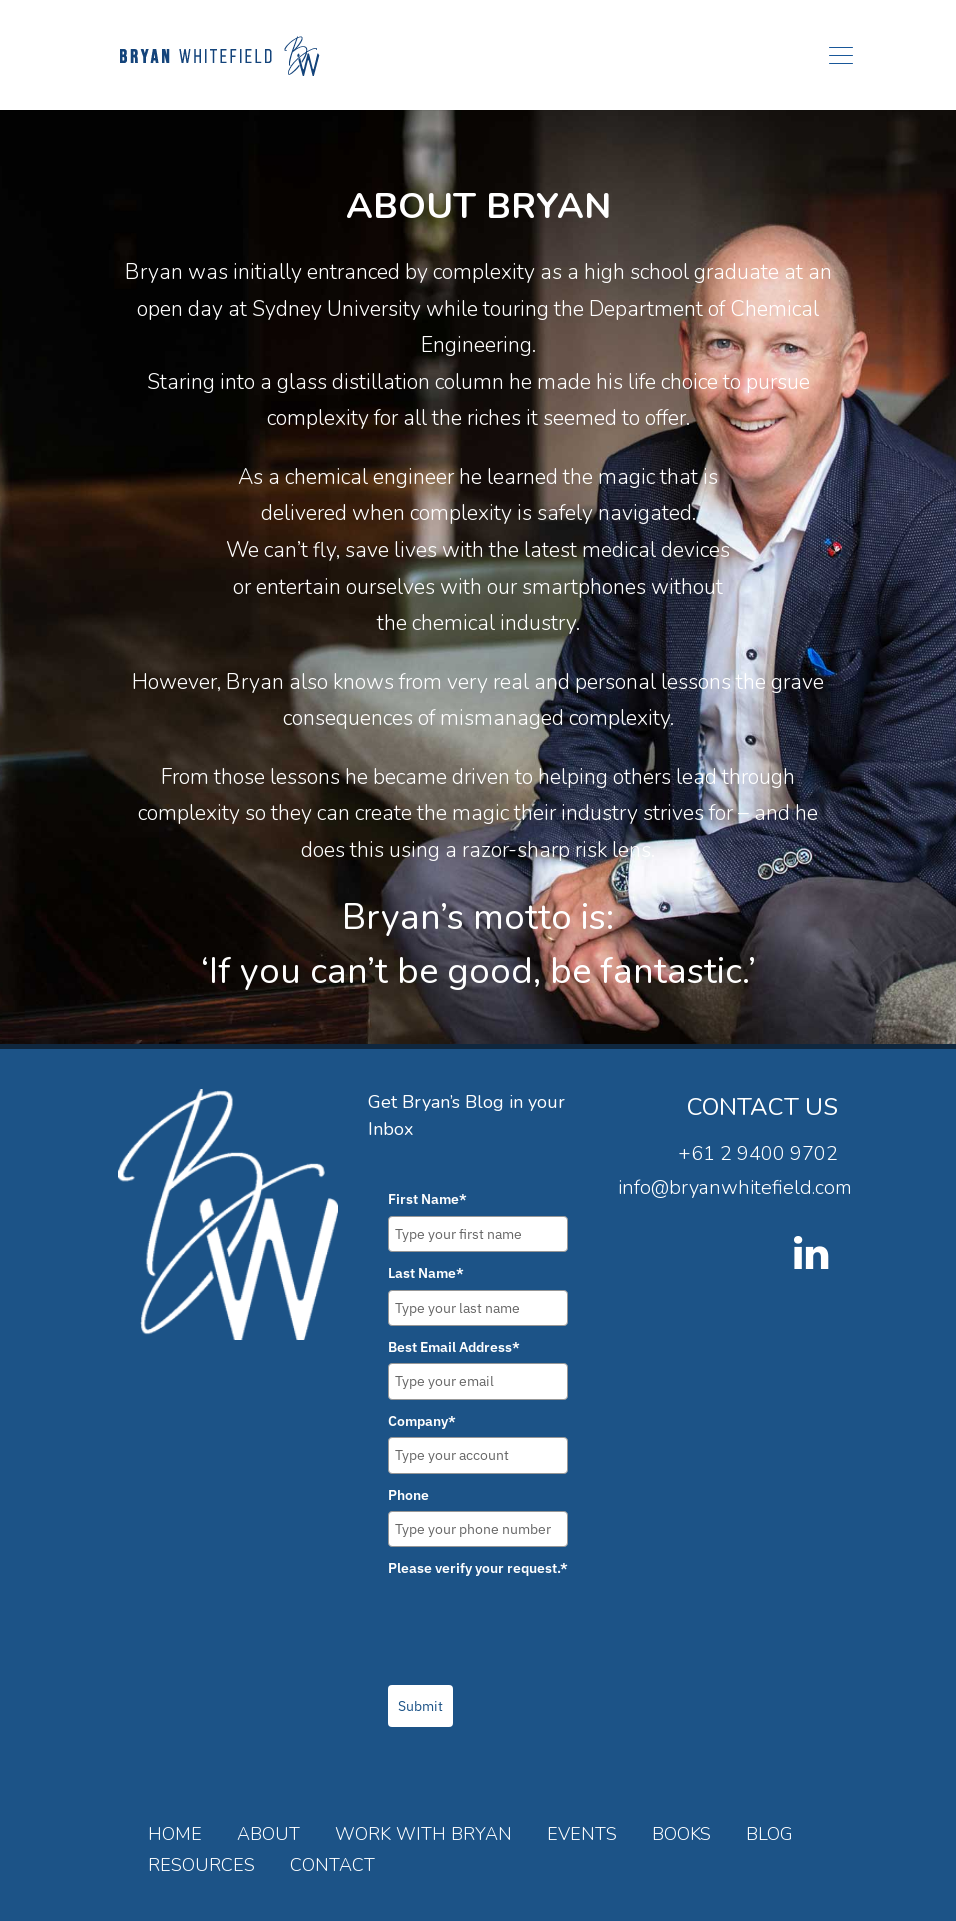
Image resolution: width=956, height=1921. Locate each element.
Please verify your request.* (478, 1568)
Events (582, 1834)
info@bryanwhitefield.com (735, 1187)
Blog (769, 1834)
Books (681, 1834)
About (268, 1834)
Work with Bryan (423, 1834)
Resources (201, 1865)
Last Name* (426, 1273)
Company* (422, 1421)
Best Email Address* (454, 1347)
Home (175, 1834)
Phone (408, 1495)
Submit (420, 1706)
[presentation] (540, 1624)
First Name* (427, 1199)
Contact (332, 1865)
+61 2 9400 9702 (758, 1153)
